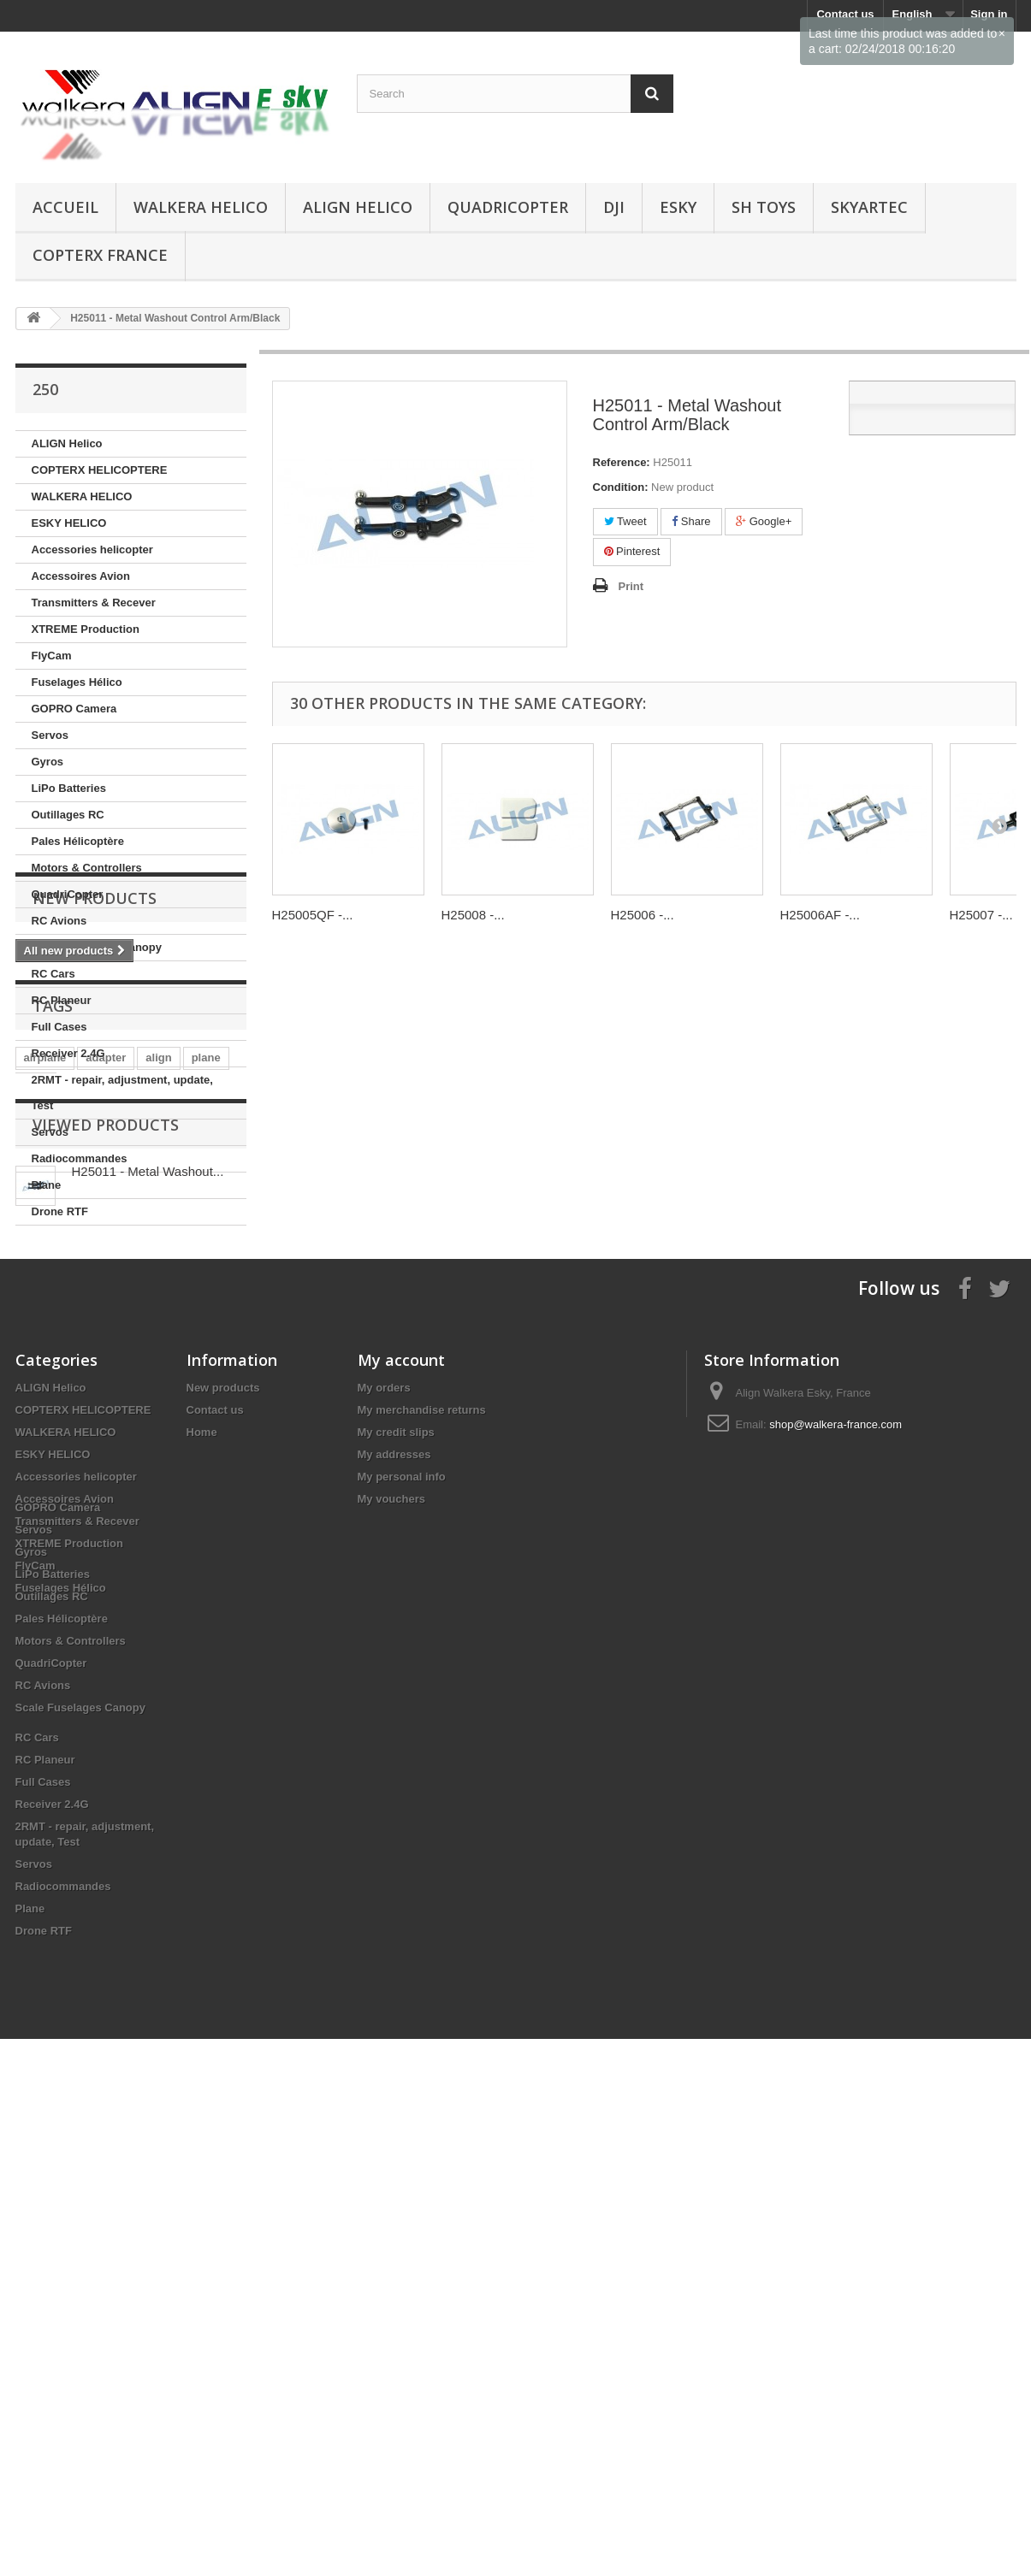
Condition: (621, 487)
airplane (45, 1444)
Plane (47, 1185)
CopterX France (100, 255)
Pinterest (632, 551)
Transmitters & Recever (94, 602)
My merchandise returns (422, 1836)
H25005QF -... (312, 914)
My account (401, 1786)
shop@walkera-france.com (835, 1851)
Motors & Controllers (87, 867)
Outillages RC (68, 814)
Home (202, 1858)
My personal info (402, 1903)
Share (691, 521)
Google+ (763, 521)
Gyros (48, 761)
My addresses (394, 1881)
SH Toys (764, 207)
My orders (384, 1814)
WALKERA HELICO (200, 207)
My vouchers (391, 1925)
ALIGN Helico (357, 207)
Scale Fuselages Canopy (97, 947)
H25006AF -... (820, 914)
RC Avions (59, 920)
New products (95, 1277)
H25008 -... (473, 914)
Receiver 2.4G (68, 1053)
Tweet (625, 521)
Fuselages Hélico (77, 682)
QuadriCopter (507, 207)
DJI (614, 207)
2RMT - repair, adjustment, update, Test (122, 1092)
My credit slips (396, 1858)
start (36, 1469)
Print (631, 586)
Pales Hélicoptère (78, 841)
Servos (50, 735)
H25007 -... (981, 914)
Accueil (65, 207)
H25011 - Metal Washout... (148, 1582)
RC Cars (53, 973)
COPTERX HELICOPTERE (100, 470)
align (158, 1444)
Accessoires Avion (81, 576)
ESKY (678, 207)
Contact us (215, 1836)
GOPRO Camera (74, 708)
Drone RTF (60, 1211)
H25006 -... (642, 914)
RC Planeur (62, 1000)
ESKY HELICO (69, 523)
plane (206, 1444)
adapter (106, 1444)
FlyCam (52, 655)
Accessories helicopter (92, 549)
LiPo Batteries (69, 788)
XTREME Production (85, 629)
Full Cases (59, 1026)
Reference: (621, 462)
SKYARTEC (869, 207)
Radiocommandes (79, 1158)
